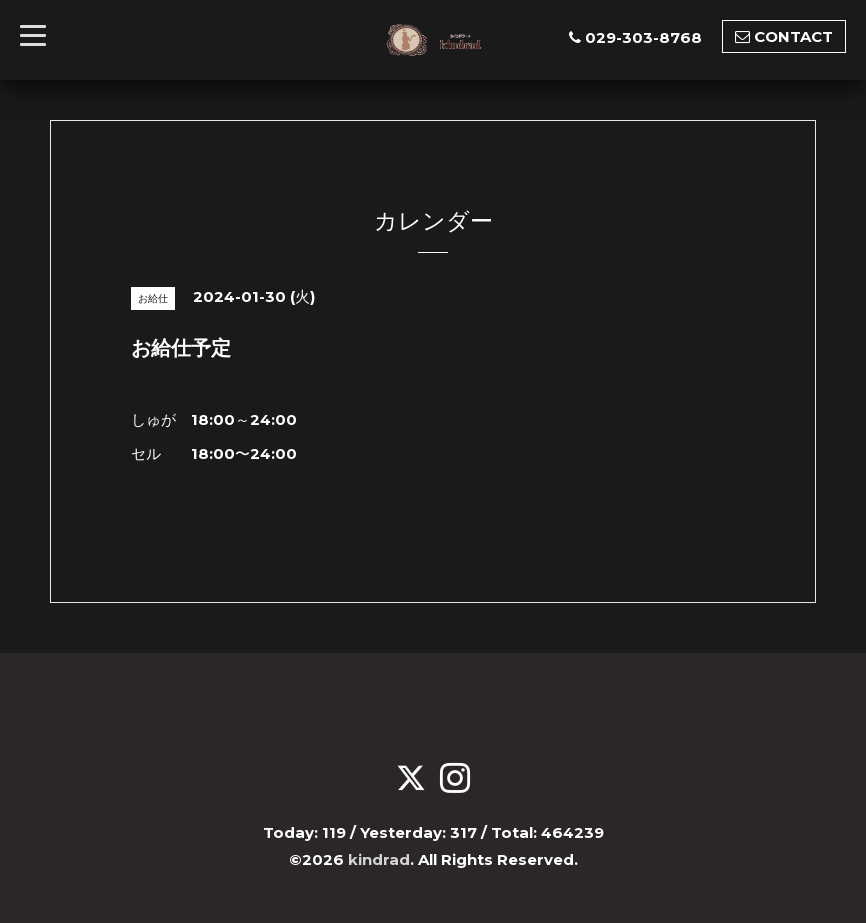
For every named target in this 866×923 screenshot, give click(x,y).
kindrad (379, 859)
